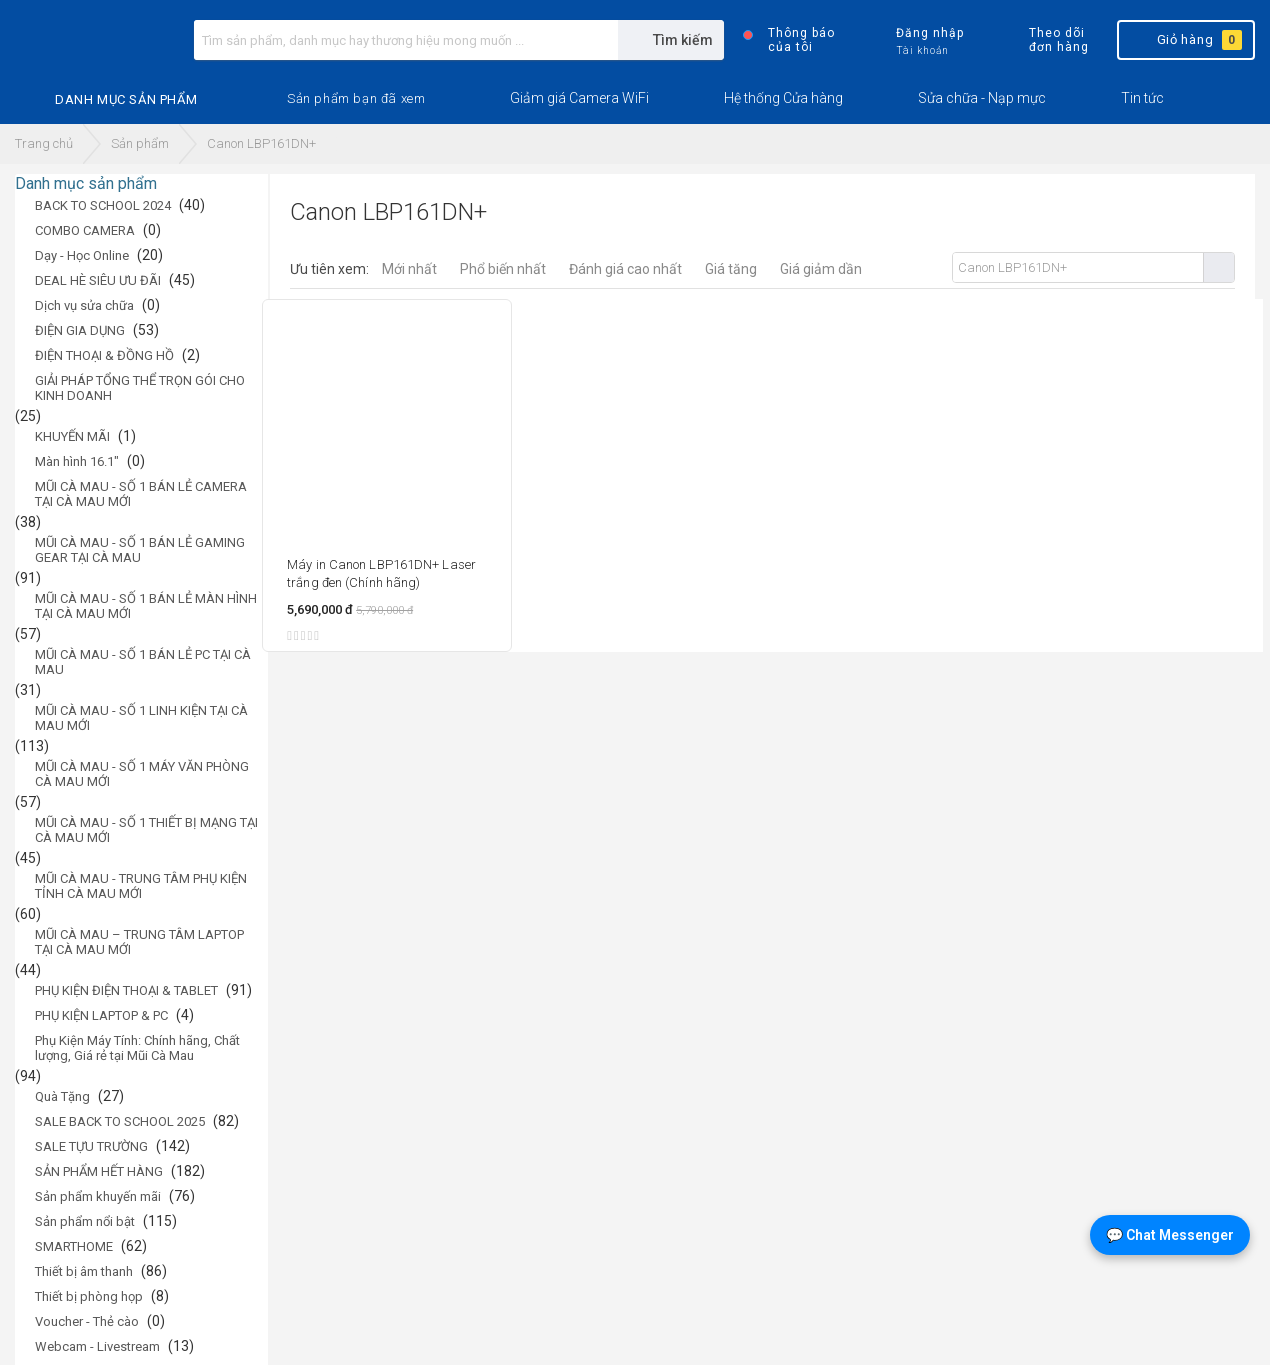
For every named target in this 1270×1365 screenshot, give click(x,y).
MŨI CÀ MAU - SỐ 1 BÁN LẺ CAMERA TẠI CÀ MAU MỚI (141, 494)
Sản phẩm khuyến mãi (98, 1196)
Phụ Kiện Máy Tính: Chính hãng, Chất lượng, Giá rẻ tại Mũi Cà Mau (137, 1048)
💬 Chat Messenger (1170, 1235)
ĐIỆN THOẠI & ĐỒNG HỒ (104, 355)
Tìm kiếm (1218, 267)
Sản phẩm (140, 143)
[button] (356, 99)
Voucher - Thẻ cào (87, 1321)
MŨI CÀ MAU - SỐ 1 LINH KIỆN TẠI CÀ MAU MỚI (141, 718)
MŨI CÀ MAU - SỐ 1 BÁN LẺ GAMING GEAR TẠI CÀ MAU (140, 550)
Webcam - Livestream (97, 1346)
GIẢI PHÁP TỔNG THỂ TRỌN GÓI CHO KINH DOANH (140, 388)
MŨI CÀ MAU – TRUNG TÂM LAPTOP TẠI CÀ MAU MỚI (139, 942)
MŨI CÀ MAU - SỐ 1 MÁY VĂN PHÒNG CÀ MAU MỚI (142, 774)
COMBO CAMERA (85, 230)
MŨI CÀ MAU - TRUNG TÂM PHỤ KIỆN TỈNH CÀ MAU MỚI (141, 886)
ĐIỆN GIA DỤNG (80, 330)
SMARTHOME (74, 1246)
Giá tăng (731, 269)
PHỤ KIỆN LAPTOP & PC (101, 1015)
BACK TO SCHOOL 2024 (103, 205)
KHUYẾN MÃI (72, 436)
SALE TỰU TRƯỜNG (91, 1146)
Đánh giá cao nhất (625, 269)
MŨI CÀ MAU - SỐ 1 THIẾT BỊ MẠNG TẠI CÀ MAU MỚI (146, 830)
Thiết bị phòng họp (89, 1296)
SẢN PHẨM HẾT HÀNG (99, 1171)
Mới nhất (409, 269)
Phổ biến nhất (503, 269)
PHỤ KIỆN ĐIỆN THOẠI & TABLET (126, 990)
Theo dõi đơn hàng (1041, 40)
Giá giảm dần (821, 269)
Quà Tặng (62, 1096)
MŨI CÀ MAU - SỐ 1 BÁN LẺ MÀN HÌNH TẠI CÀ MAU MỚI (146, 606)
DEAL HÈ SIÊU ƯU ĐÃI (98, 280)
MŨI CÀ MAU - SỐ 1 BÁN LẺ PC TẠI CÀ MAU (143, 662)
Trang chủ (44, 143)
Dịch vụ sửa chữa (84, 305)
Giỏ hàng (1184, 40)
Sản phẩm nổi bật (85, 1221)
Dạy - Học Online (82, 255)
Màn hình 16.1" (77, 461)
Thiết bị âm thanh (84, 1271)
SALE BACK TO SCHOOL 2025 (120, 1121)
